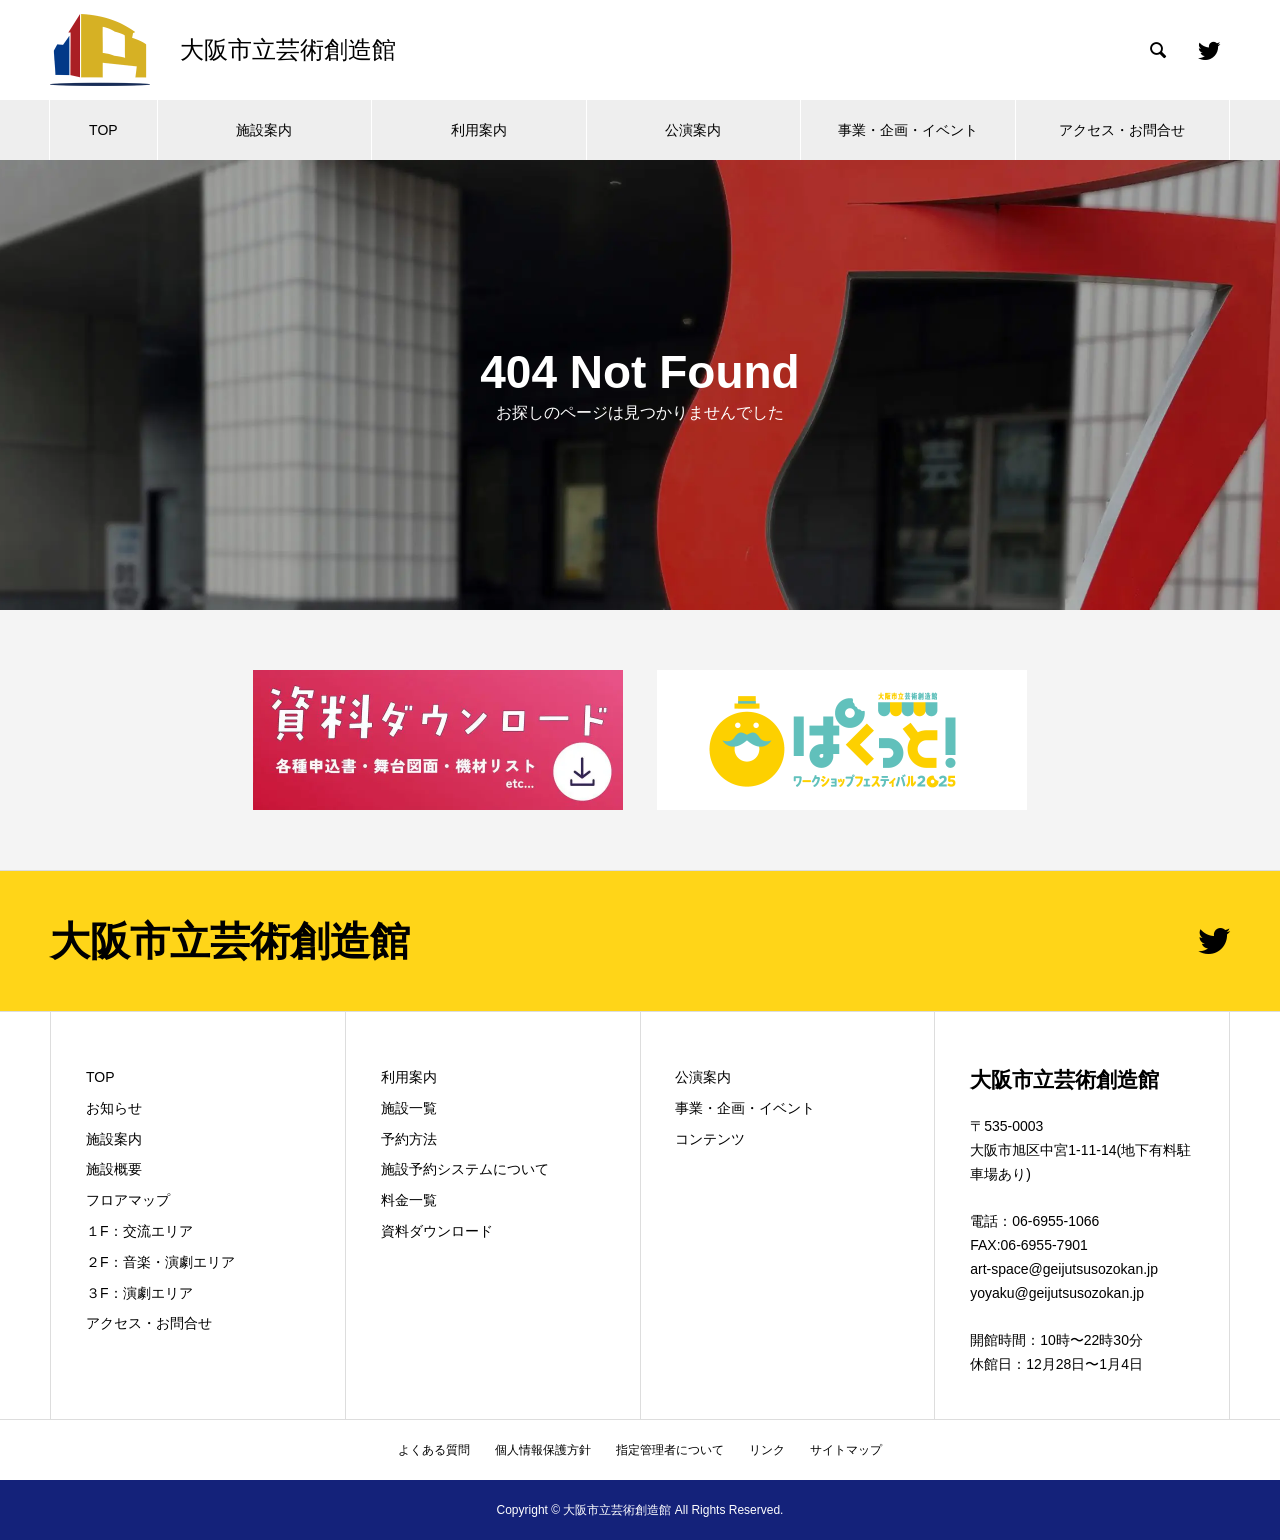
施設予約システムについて (465, 1169)
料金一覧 (409, 1200)
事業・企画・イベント (908, 130)
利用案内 (479, 130)
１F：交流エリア (139, 1231)
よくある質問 (434, 1450)
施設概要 (114, 1169)
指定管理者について (670, 1450)
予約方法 (409, 1139)
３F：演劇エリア (139, 1293)
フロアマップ (128, 1200)
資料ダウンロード (437, 1231)
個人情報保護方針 (543, 1450)
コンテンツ (710, 1139)
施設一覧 (409, 1108)
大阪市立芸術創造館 (230, 941)
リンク (767, 1450)
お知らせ (114, 1108)
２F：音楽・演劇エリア (160, 1262)
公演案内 (693, 130)
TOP (103, 130)
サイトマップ (846, 1450)
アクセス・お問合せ (1122, 130)
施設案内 (264, 130)
